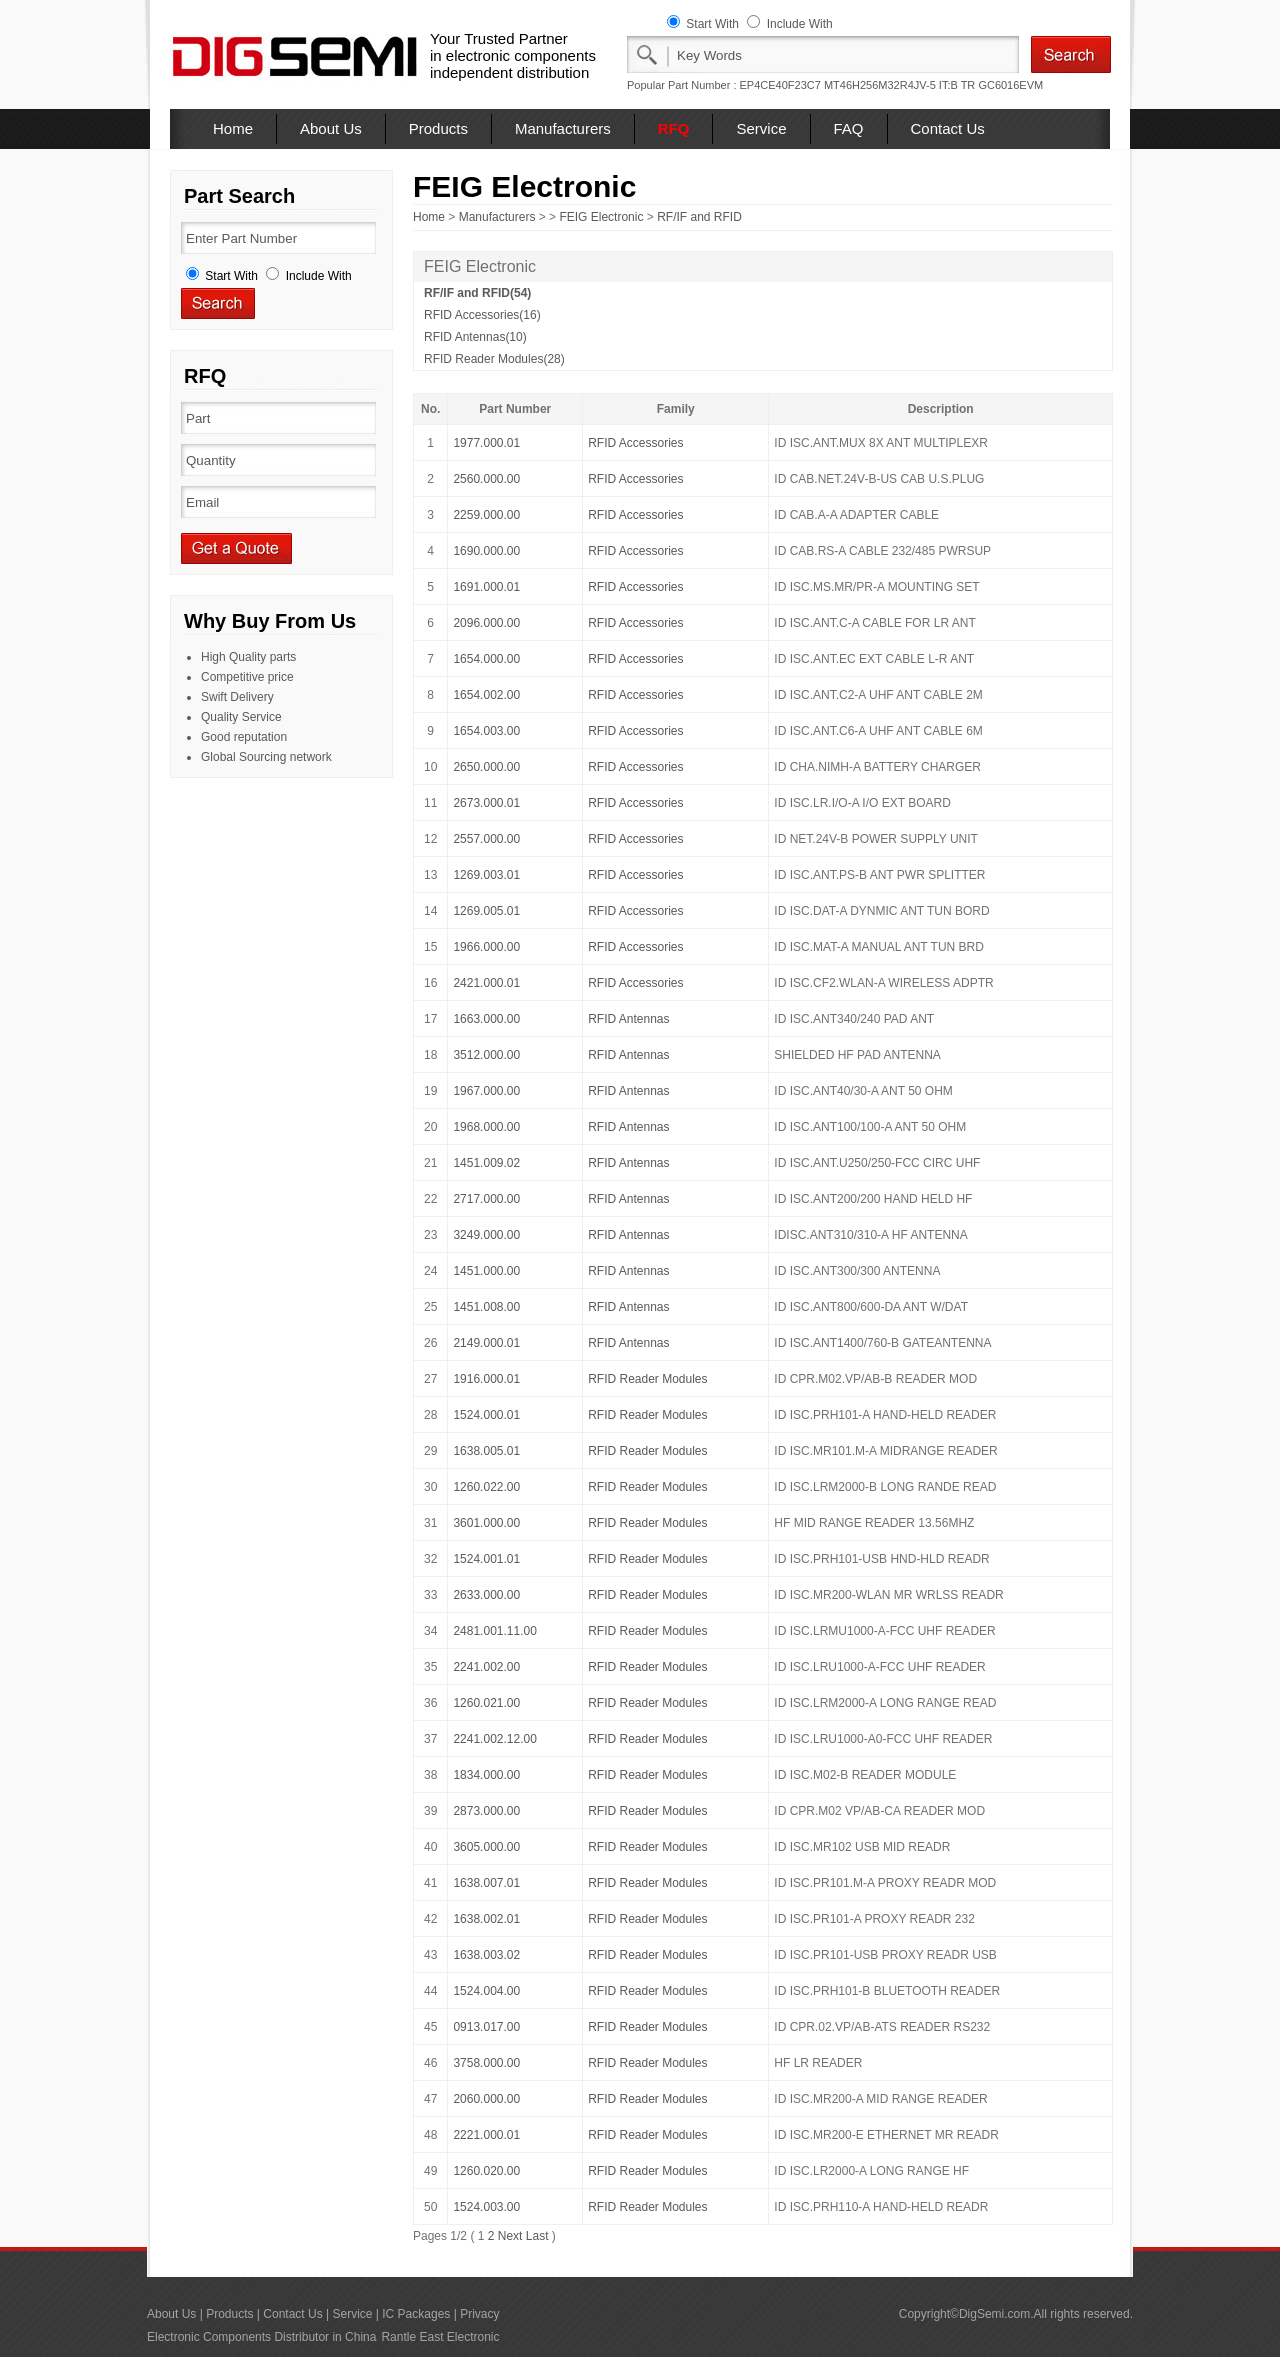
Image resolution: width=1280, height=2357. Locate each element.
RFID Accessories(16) (482, 315)
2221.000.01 (486, 2135)
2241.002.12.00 (494, 1739)
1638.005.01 (486, 1451)
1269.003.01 (486, 875)
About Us (331, 128)
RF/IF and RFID (699, 217)
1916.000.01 (486, 1379)
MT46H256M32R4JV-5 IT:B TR (899, 85)
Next (510, 2236)
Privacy (479, 2314)
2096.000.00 (486, 623)
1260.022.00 (486, 1487)
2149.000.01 (486, 1343)
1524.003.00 (486, 2207)
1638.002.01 (486, 1919)
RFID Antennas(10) (475, 337)
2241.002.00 (486, 1667)
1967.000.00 (486, 1091)
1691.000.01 (486, 587)
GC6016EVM (1010, 85)
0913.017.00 (486, 2027)
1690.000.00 (486, 551)
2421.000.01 (486, 983)
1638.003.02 (486, 1955)
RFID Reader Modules (647, 1379)
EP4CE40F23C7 (780, 85)
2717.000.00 (486, 1199)
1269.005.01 (486, 911)
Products (438, 128)
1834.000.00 (486, 1775)
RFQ (674, 128)
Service (761, 128)
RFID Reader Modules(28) (494, 359)
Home (233, 128)
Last (537, 2236)
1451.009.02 (486, 1163)
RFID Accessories (635, 443)
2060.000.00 (486, 2099)
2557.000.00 (486, 839)
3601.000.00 (486, 1523)
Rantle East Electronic (440, 2337)
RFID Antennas (628, 1019)
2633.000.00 (486, 1595)
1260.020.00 (486, 2171)
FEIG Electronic (601, 217)
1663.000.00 (486, 1019)
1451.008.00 (486, 1307)
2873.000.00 (486, 1811)
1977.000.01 (486, 443)
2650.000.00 (486, 767)
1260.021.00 (486, 1703)
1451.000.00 (486, 1271)
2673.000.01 (486, 803)
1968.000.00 (486, 1127)
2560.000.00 (486, 479)
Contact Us (948, 128)
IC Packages (416, 2314)
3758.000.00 (486, 2063)
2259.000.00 (486, 515)
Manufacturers (563, 128)
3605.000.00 (486, 1847)
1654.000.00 (486, 659)
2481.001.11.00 (494, 1631)
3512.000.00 (486, 1055)
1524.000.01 (486, 1415)
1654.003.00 (486, 731)
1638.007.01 (486, 1883)
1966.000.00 (486, 947)
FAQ (849, 128)
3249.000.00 (486, 1235)
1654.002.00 (486, 695)
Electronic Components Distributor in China (261, 2337)
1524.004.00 (486, 1991)
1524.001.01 (486, 1559)
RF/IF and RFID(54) (477, 293)
